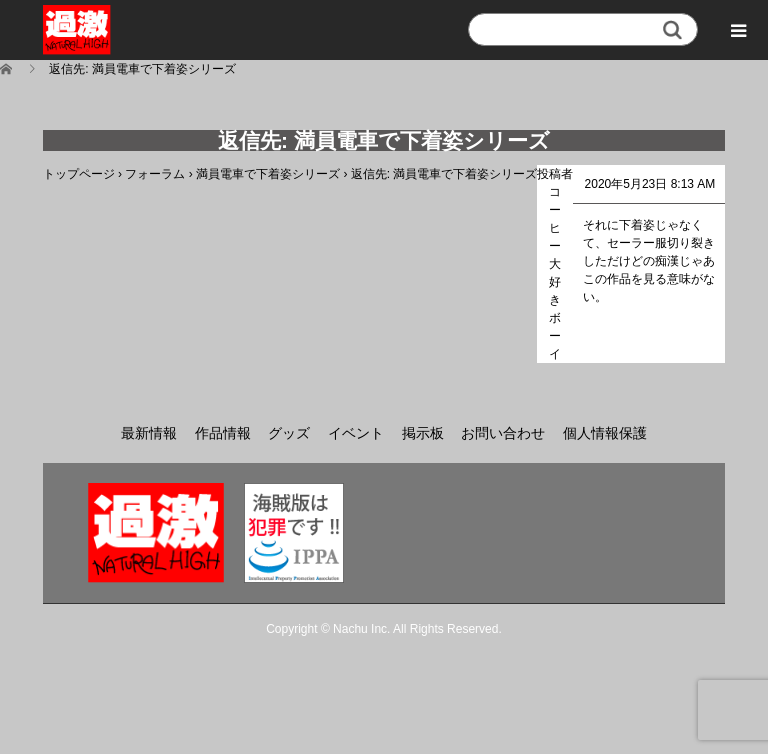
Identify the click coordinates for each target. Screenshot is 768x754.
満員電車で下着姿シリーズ (268, 174)
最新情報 (149, 433)
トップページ (79, 174)
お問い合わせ (503, 433)
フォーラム (155, 174)
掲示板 (423, 433)
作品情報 (223, 433)
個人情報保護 (605, 433)
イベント (356, 433)
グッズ (289, 433)
